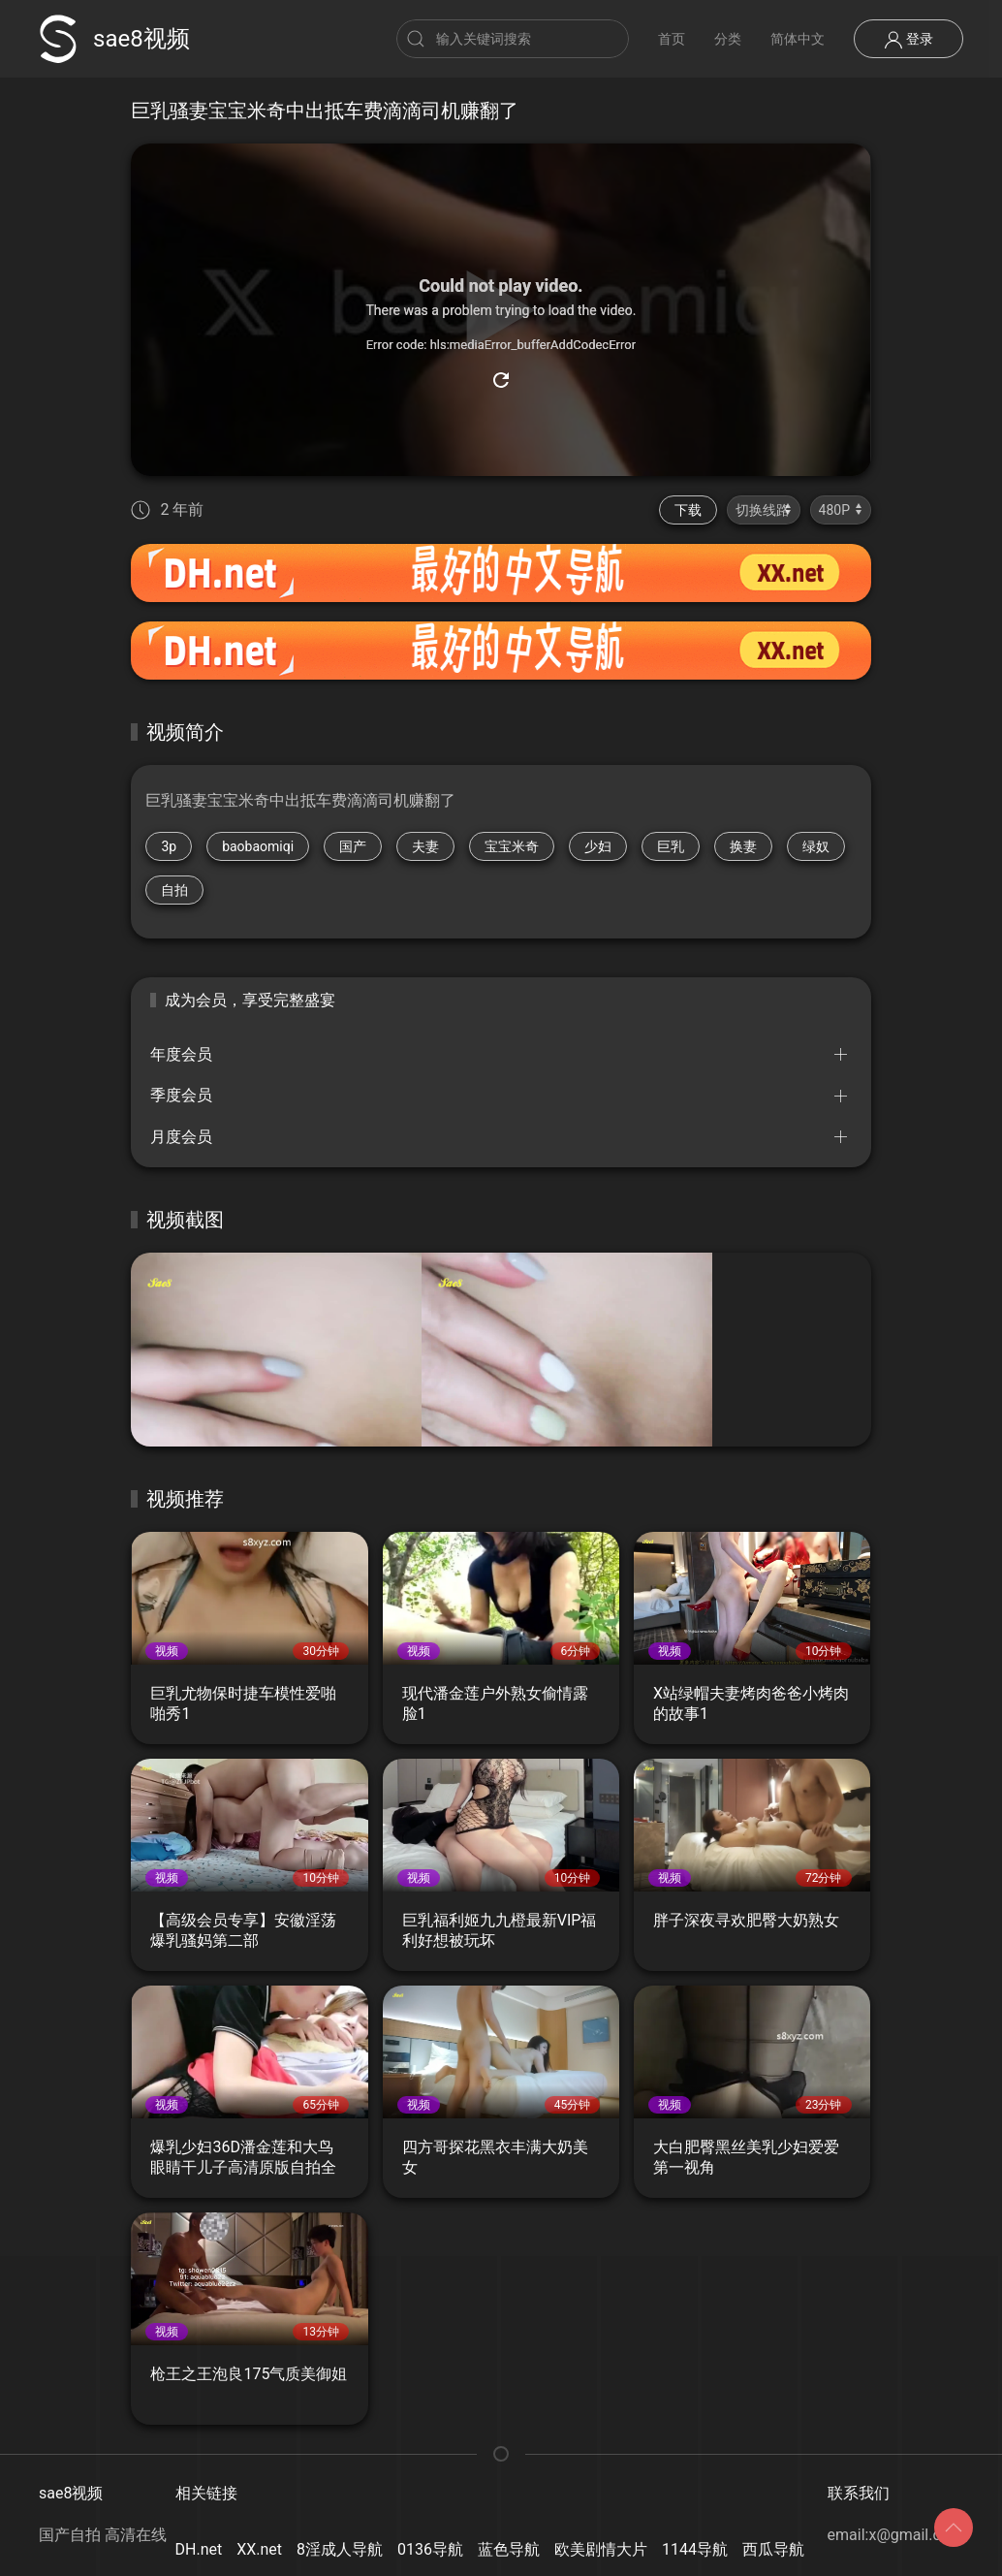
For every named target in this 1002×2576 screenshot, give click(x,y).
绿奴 (816, 846)
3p (168, 846)
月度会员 (181, 1137)
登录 (908, 39)
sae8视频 (114, 39)
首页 (671, 39)
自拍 (174, 890)
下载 (688, 510)
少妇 (597, 846)
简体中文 (797, 39)
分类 (727, 39)
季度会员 (181, 1095)
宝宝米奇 (512, 846)
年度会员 (181, 1054)
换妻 (743, 846)
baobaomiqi (258, 846)
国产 (352, 846)
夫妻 (425, 846)
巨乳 (670, 846)
